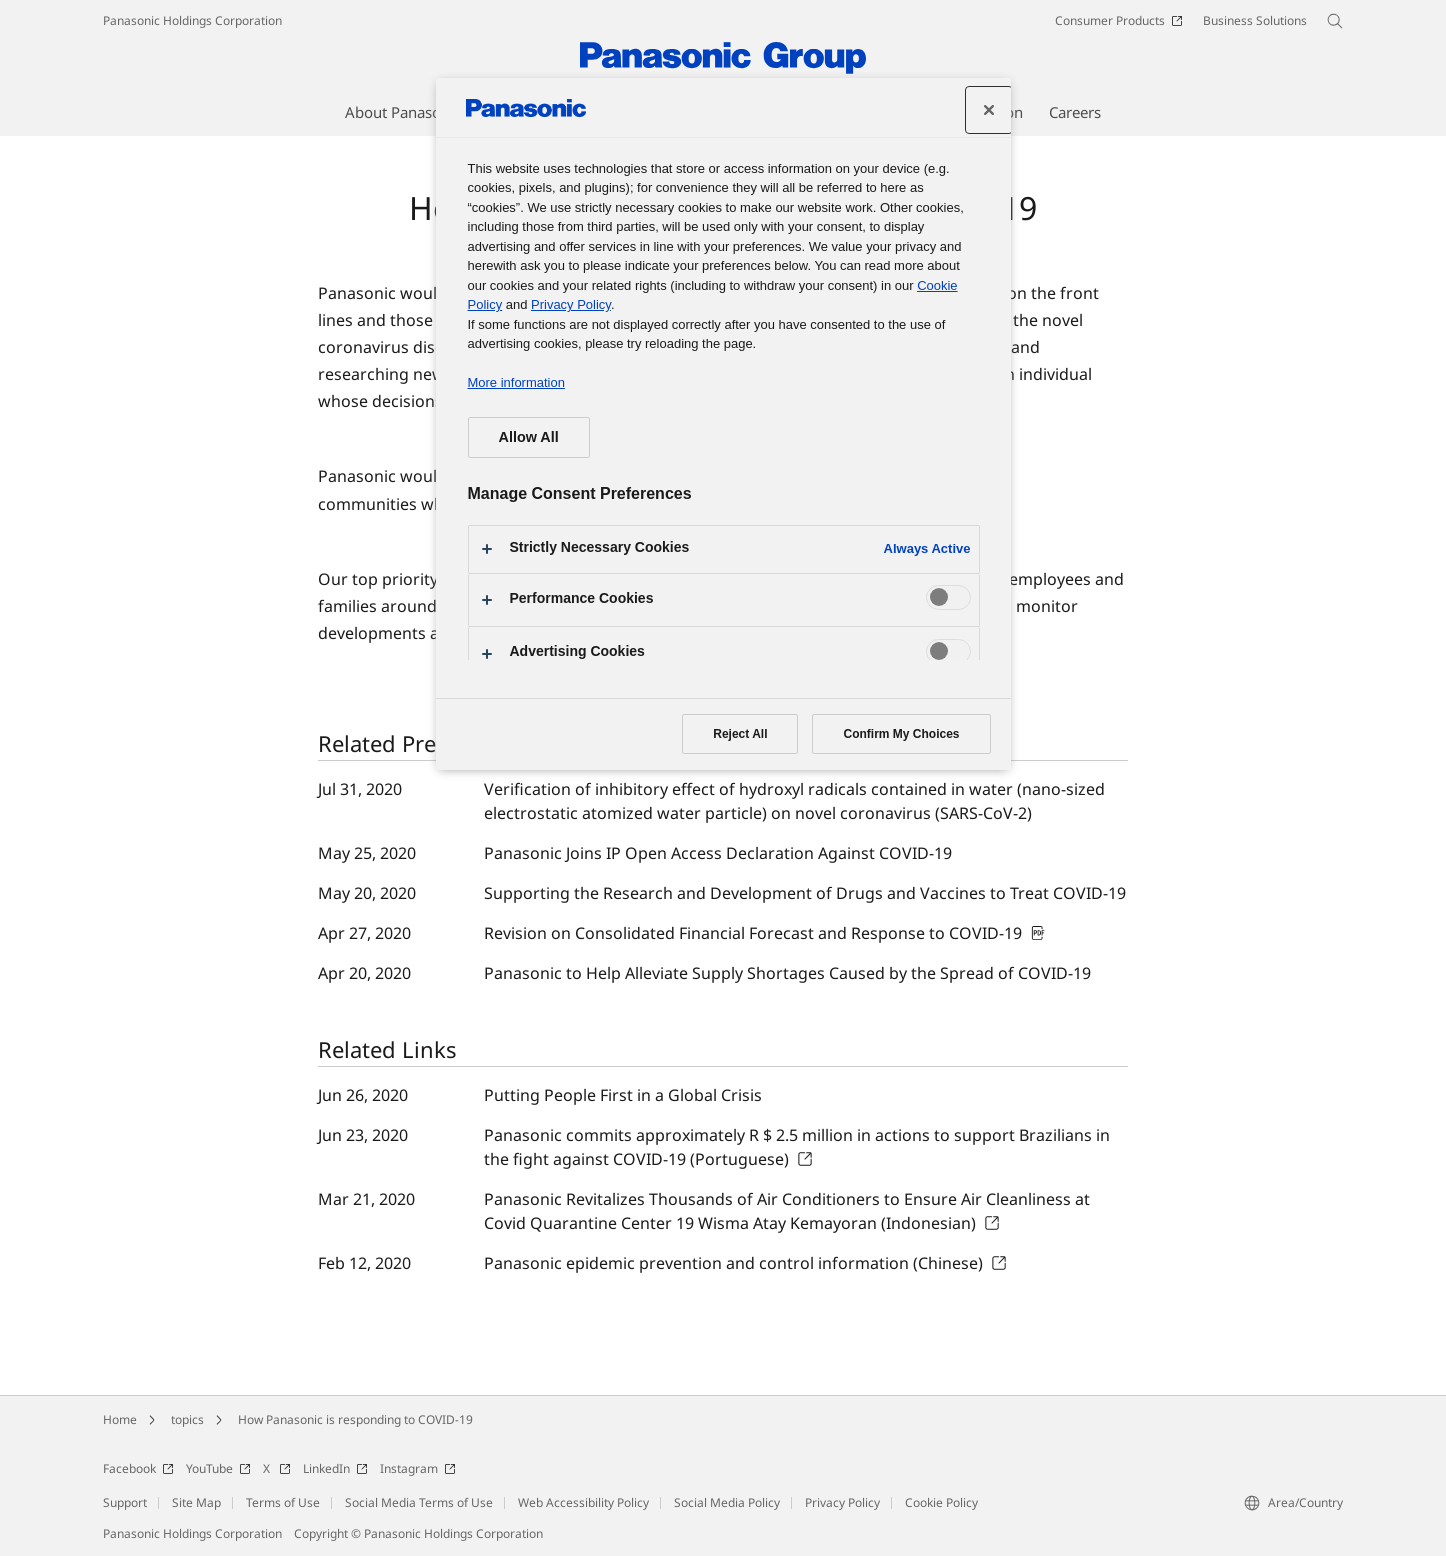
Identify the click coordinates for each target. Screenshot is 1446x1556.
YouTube (218, 1468)
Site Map (196, 1502)
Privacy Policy (842, 1502)
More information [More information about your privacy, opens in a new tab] (516, 382)
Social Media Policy (727, 1502)
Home (120, 1419)
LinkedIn (335, 1468)
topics (187, 1419)
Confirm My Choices (901, 734)
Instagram (418, 1468)
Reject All (740, 734)
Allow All (529, 437)
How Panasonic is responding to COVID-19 (355, 1419)
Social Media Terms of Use (419, 1502)
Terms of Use (283, 1502)
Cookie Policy (941, 1502)
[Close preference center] (989, 110)
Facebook (138, 1468)
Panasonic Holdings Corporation (192, 20)
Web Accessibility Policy (583, 1502)
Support (125, 1502)
